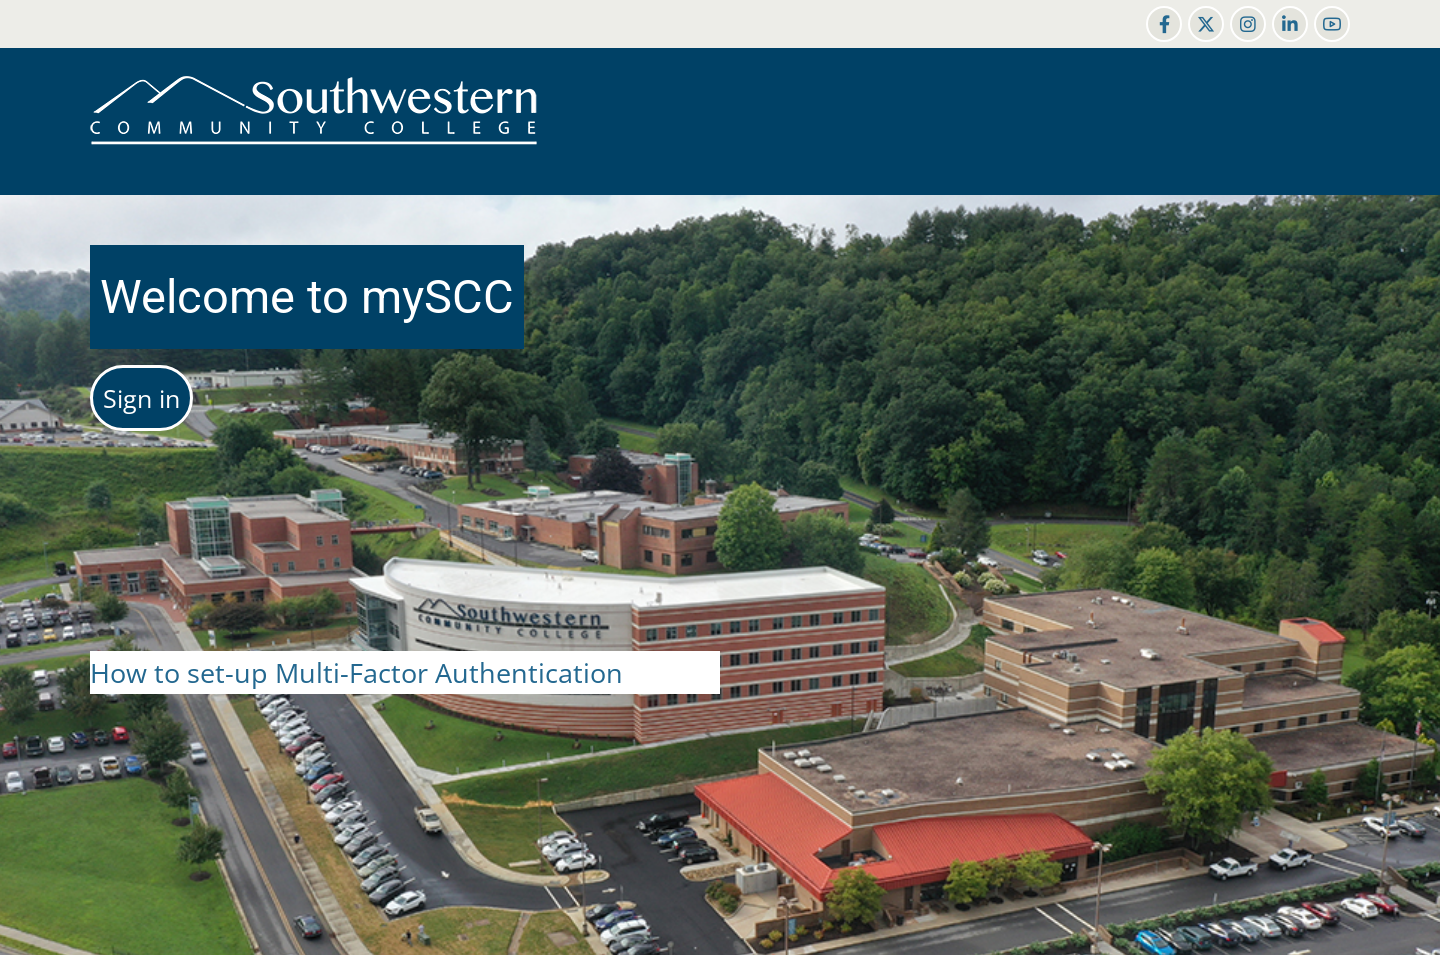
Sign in (141, 398)
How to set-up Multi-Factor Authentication (356, 672)
